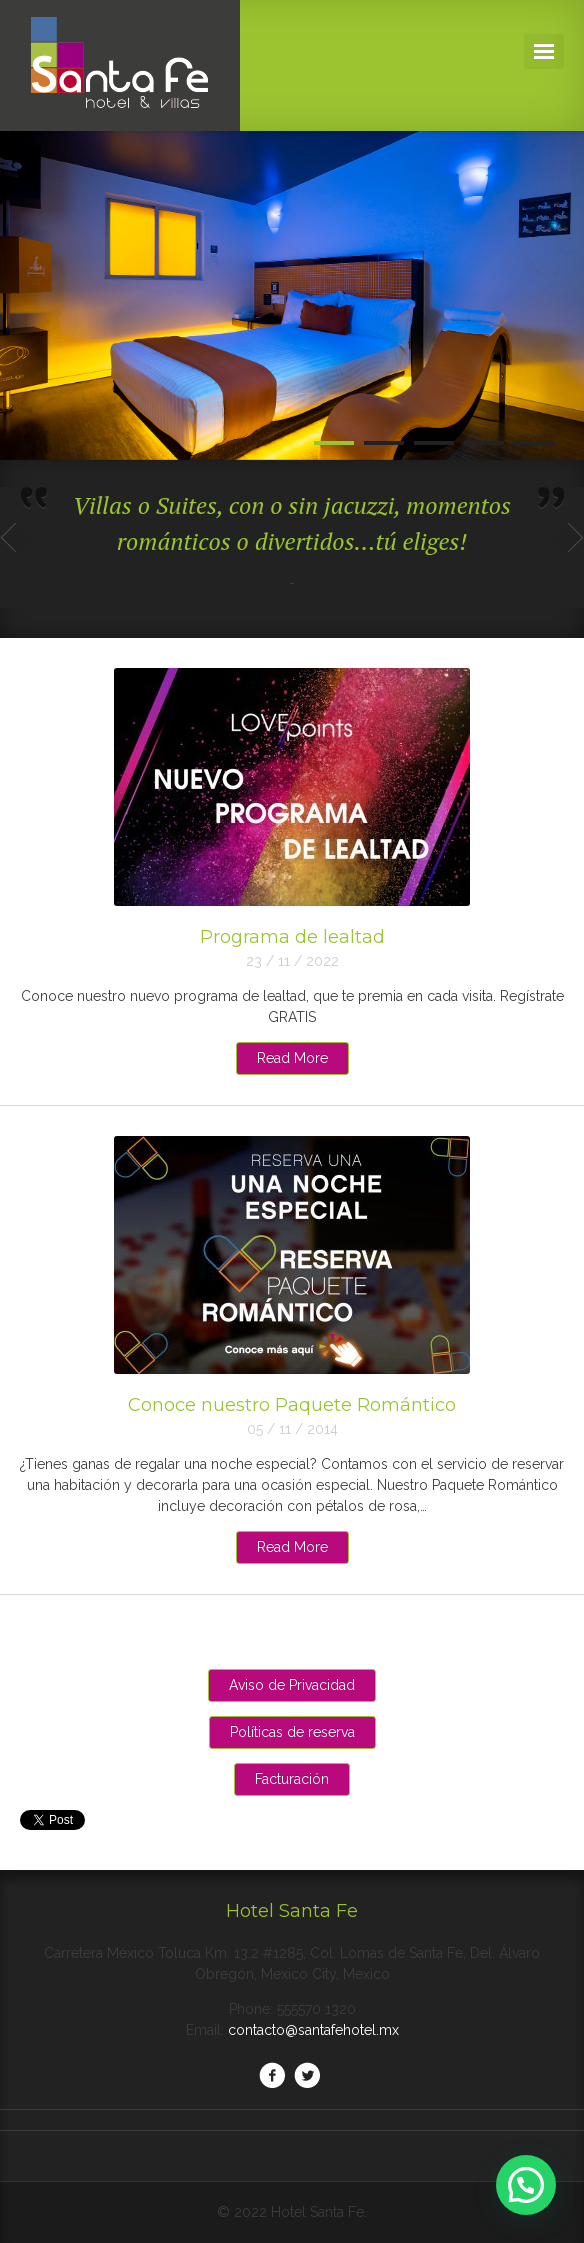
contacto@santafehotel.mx (313, 2030)
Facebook (272, 2075)
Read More (292, 1058)
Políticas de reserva (292, 1732)
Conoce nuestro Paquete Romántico (292, 1405)
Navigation (544, 51)
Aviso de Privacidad (292, 1685)
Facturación (292, 1779)
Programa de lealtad (292, 937)
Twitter (307, 2075)
